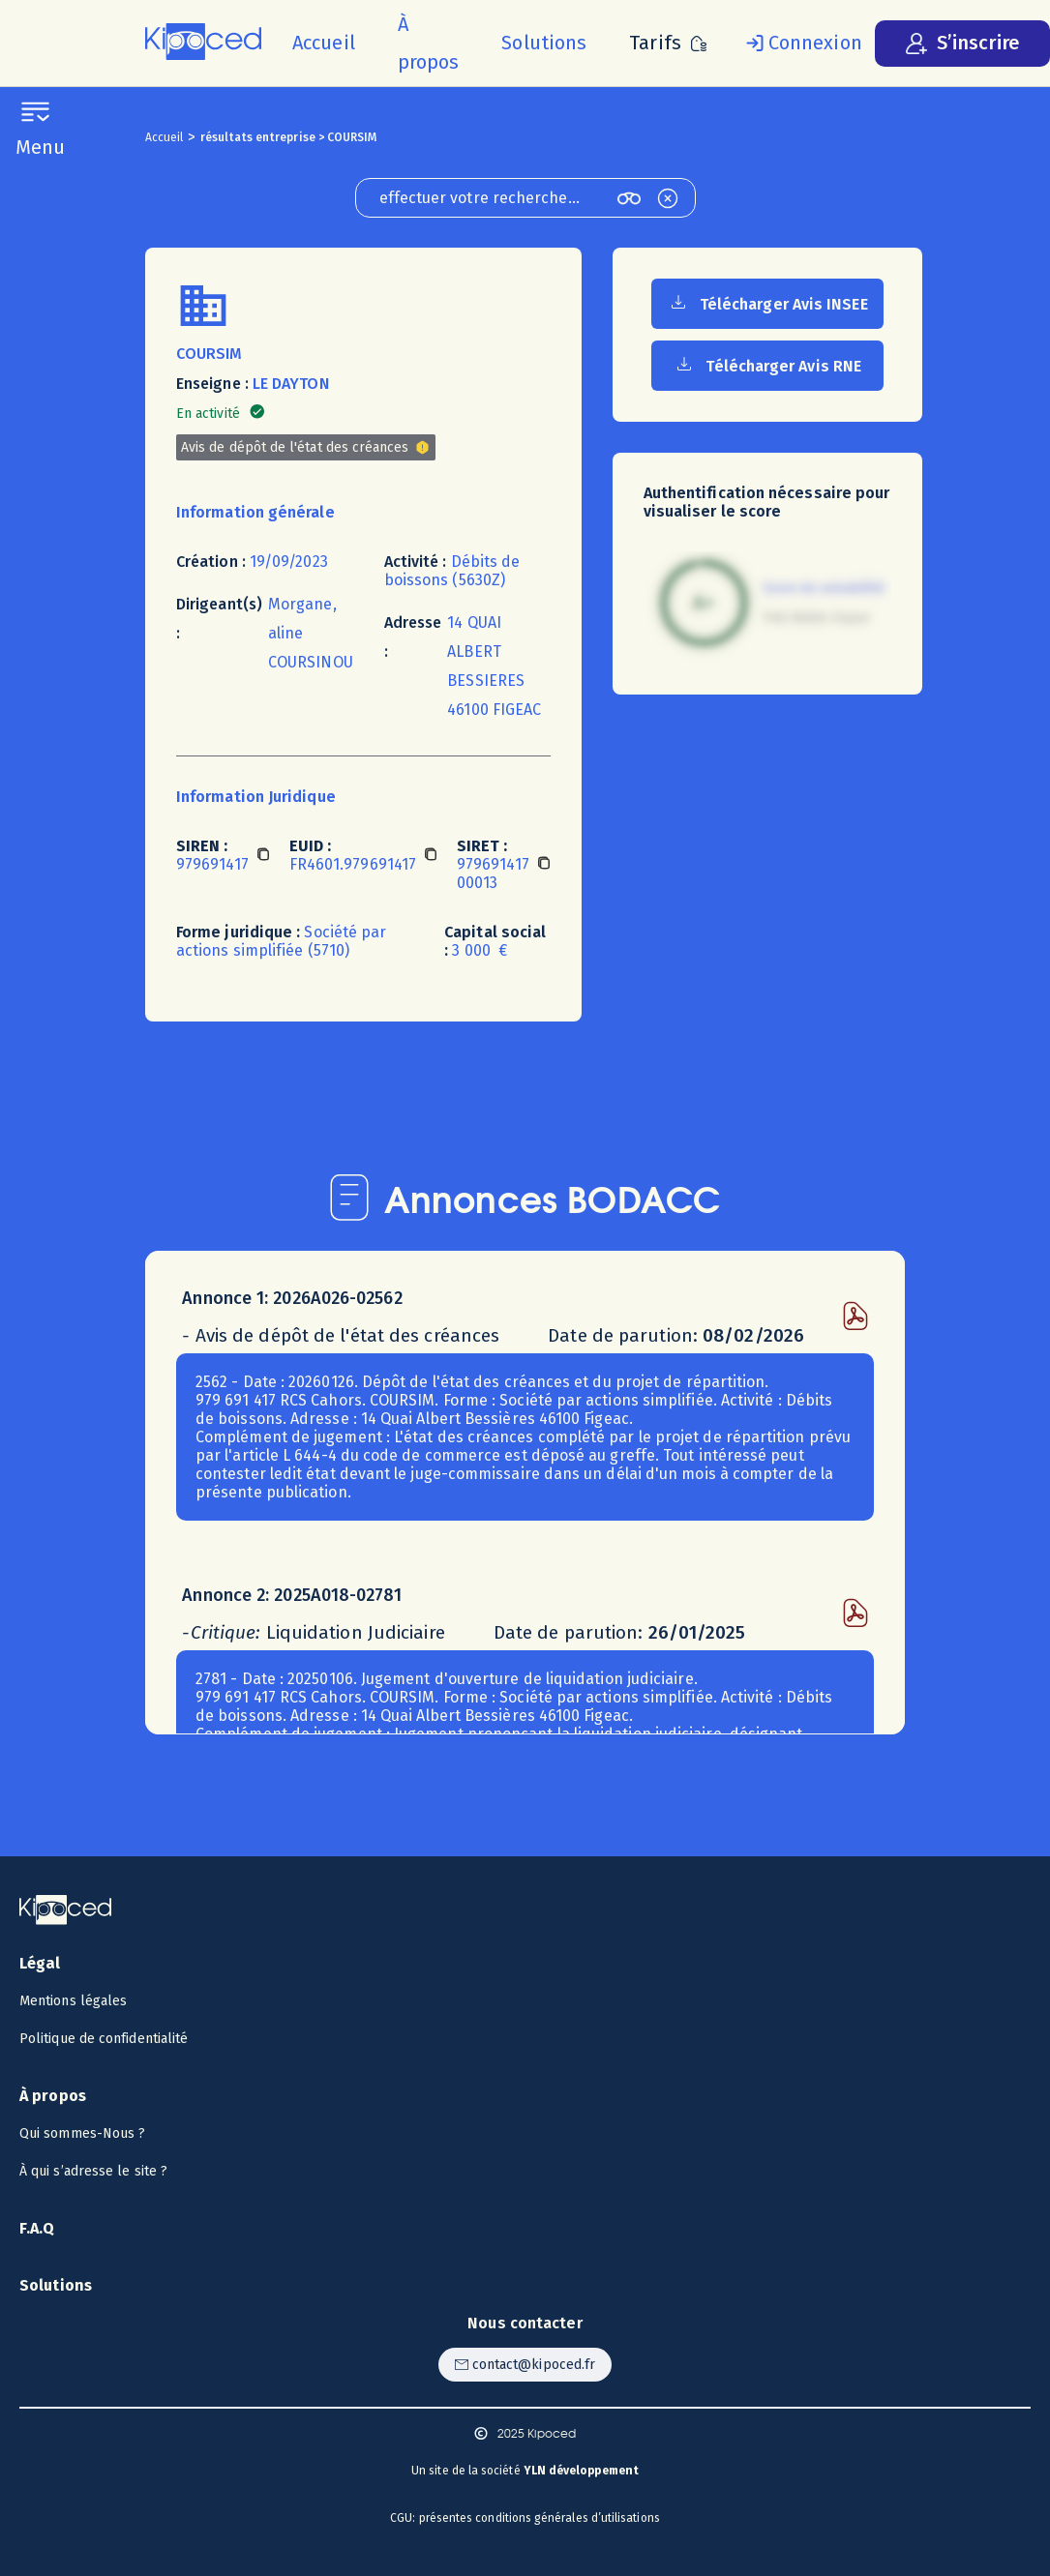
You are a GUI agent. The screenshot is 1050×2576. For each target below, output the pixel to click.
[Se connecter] (800, 43)
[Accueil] (324, 43)
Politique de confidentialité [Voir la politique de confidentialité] (103, 2038)
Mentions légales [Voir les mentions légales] (73, 2001)
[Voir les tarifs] (667, 43)
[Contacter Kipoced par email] (525, 2365)
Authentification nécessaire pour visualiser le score (767, 502)
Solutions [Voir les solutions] (55, 2285)
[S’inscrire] (962, 43)
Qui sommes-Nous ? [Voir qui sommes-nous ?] (82, 2133)
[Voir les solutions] (544, 43)
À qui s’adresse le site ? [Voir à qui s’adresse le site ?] (93, 2171)
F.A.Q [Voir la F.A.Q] (37, 2228)
